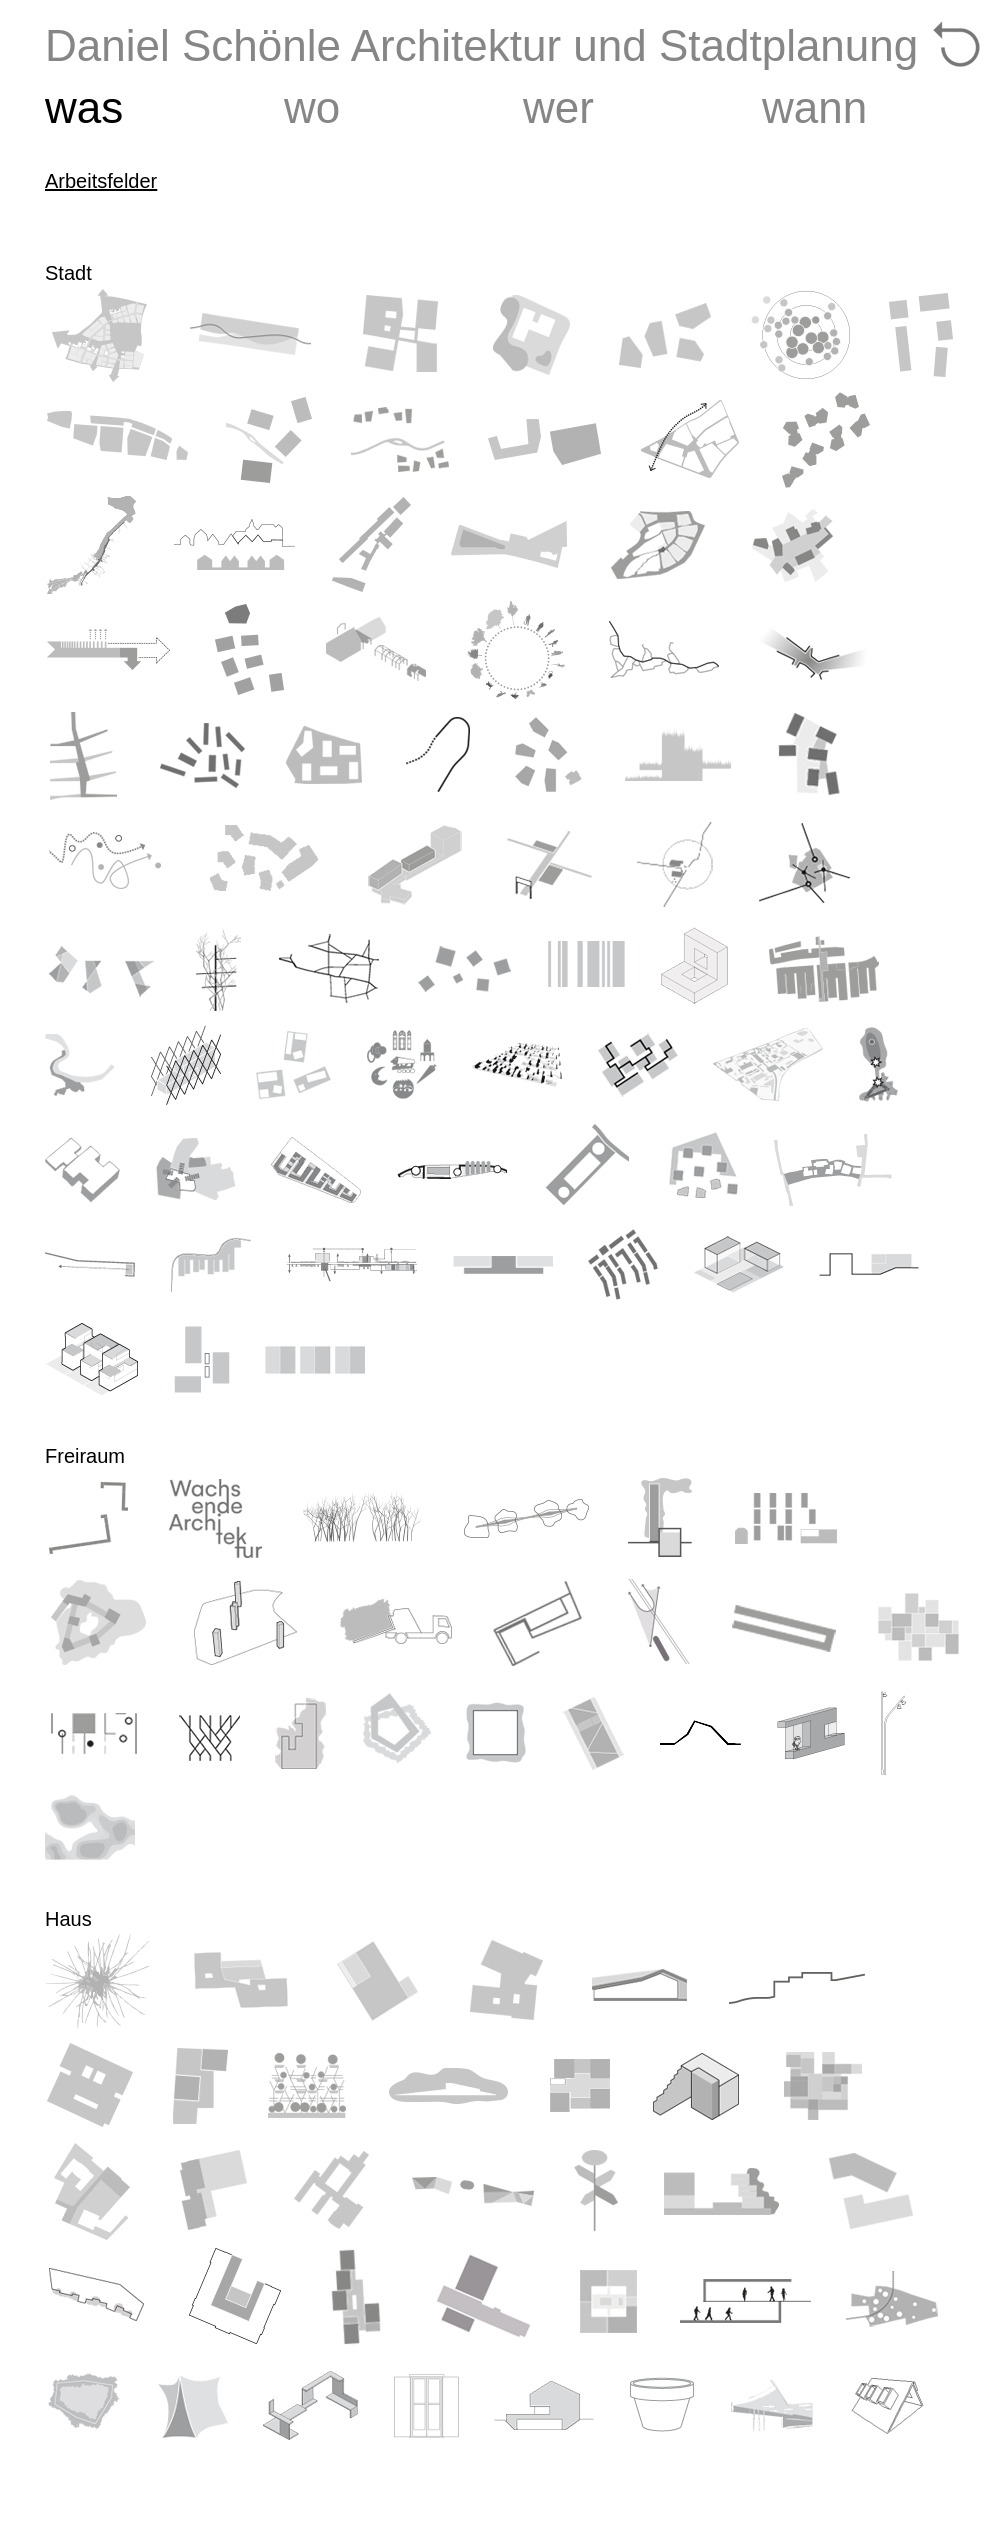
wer (558, 107)
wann (814, 107)
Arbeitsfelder (101, 181)
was (84, 107)
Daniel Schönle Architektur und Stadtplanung (481, 45)
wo (312, 107)
